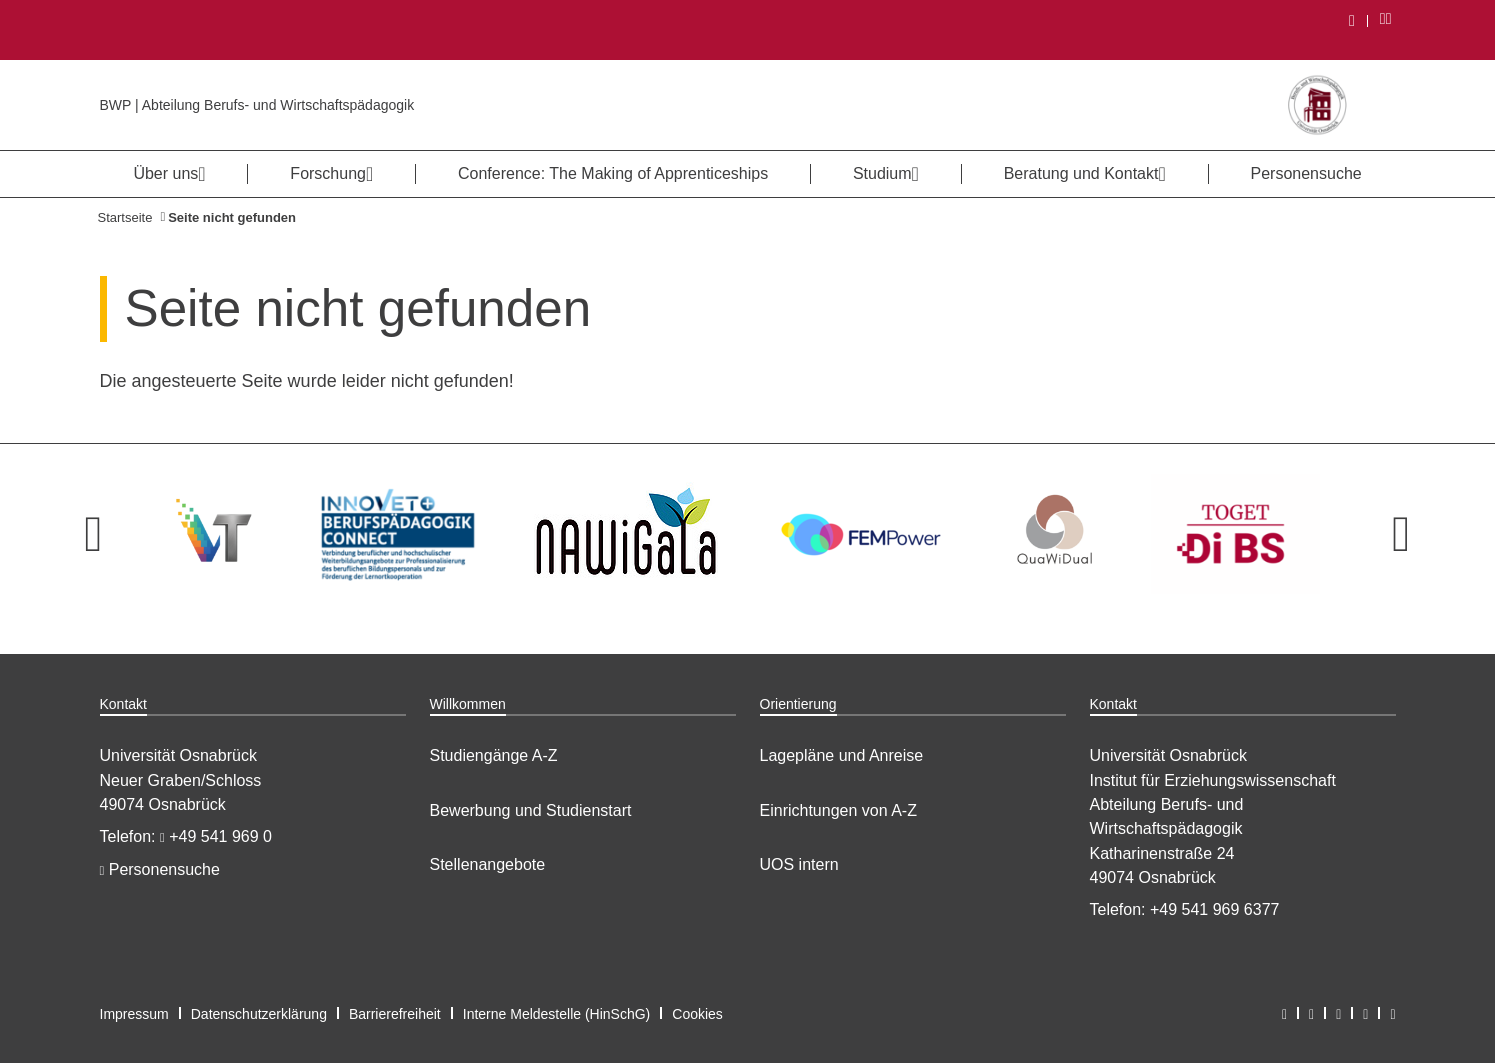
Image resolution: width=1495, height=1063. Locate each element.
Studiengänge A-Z (494, 755)
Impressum (134, 1014)
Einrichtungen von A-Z (838, 810)
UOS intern (799, 864)
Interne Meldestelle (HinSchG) (557, 1014)
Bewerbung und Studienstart (531, 810)
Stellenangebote (488, 864)
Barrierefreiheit (395, 1014)
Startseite (125, 217)
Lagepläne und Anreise (842, 755)
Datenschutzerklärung (259, 1014)
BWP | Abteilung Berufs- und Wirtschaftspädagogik (257, 105)
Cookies (697, 1014)
